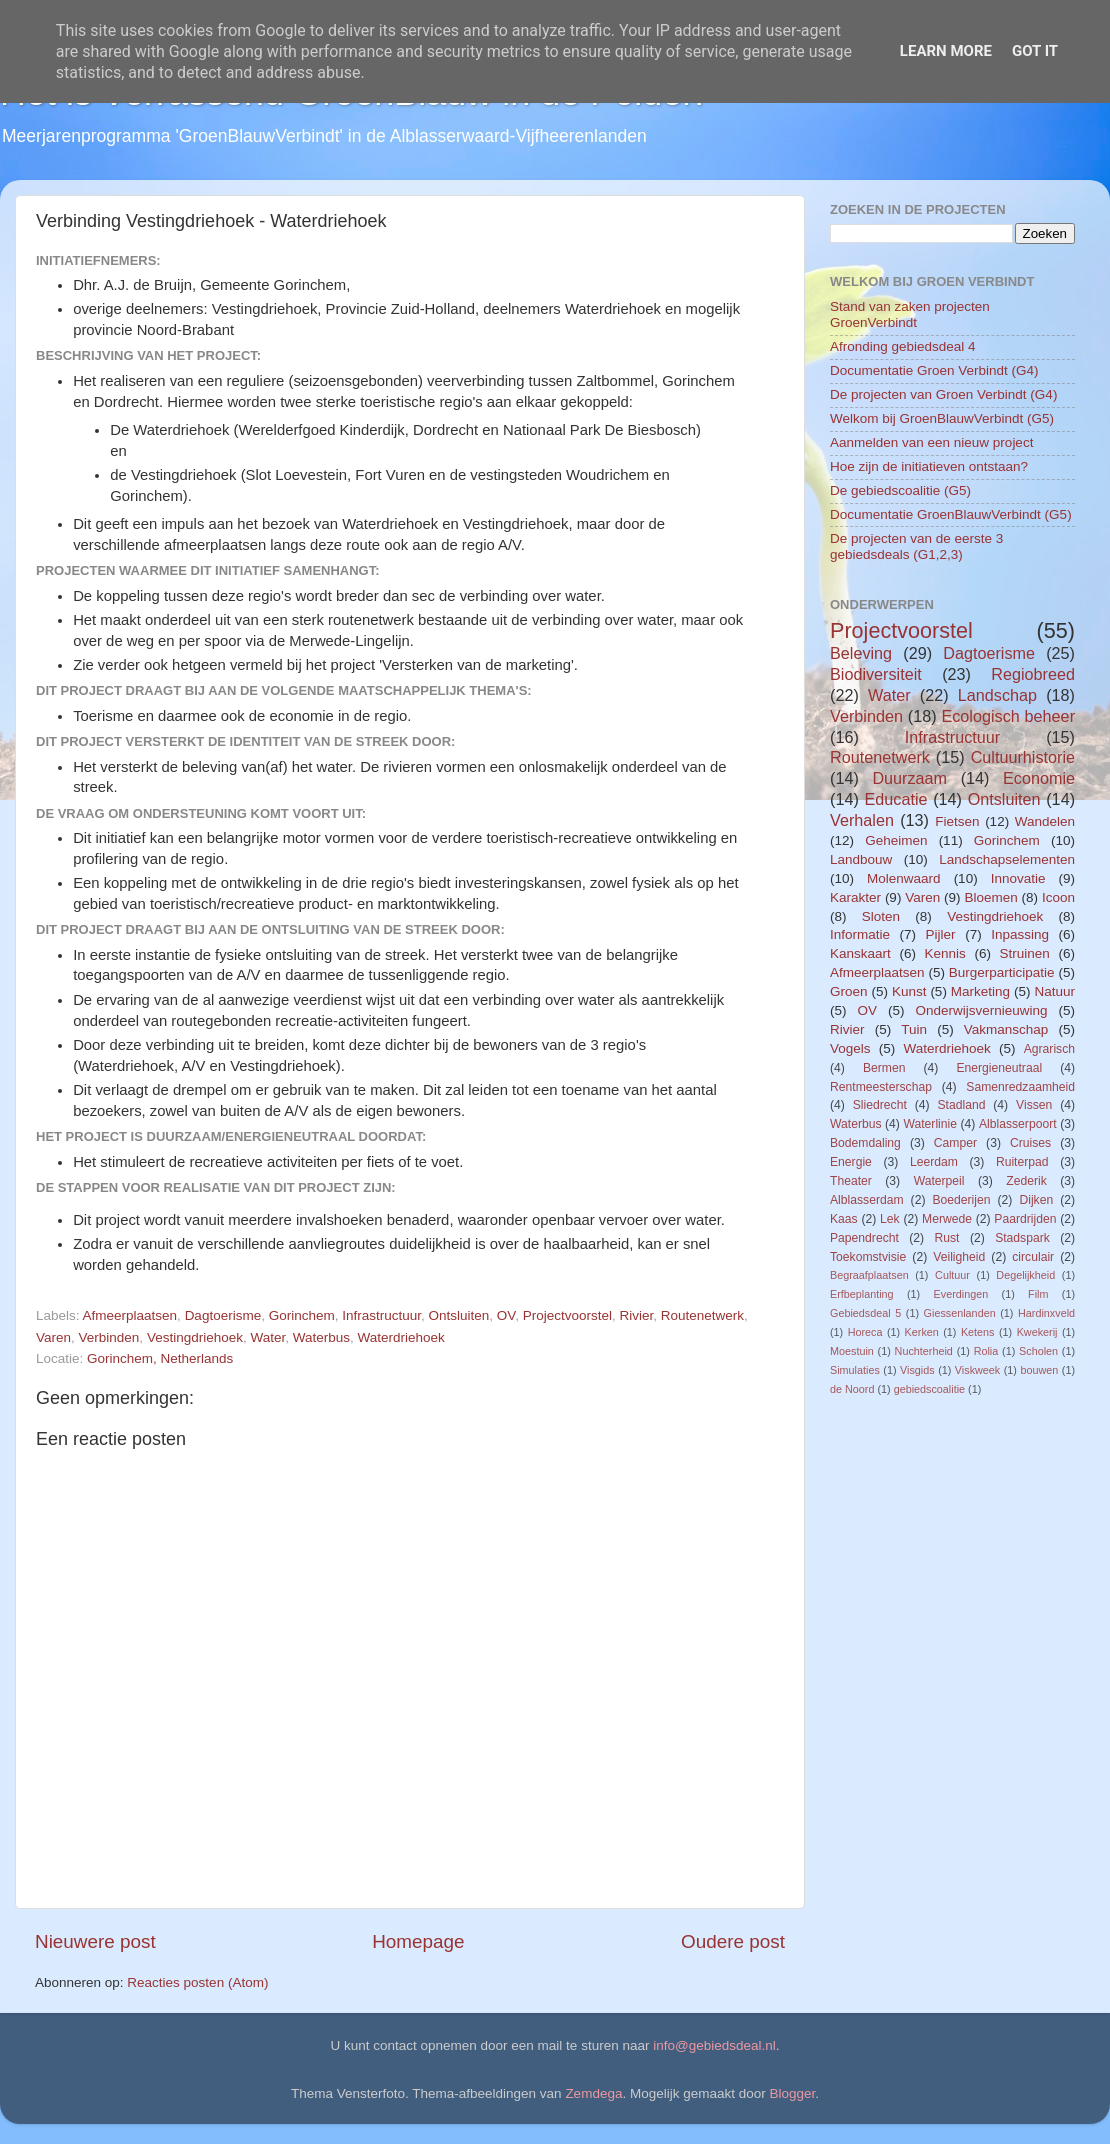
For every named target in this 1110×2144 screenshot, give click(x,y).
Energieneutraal (999, 1068)
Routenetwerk (702, 1315)
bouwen (1039, 1370)
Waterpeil (939, 1181)
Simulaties (855, 1370)
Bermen (884, 1068)
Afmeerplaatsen (130, 1315)
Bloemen (990, 897)
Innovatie (1018, 878)
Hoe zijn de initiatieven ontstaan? (929, 466)
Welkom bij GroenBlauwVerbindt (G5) (942, 418)
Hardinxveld (1046, 1313)
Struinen (1025, 953)
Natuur (1054, 991)
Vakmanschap (1006, 1029)
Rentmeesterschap (881, 1087)
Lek (890, 1219)
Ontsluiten (459, 1315)
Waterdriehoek (401, 1337)
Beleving (861, 653)
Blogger (793, 2093)
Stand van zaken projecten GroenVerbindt (910, 314)
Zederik (1026, 1181)
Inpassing (1020, 934)
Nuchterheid (924, 1351)
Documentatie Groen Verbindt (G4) (934, 370)
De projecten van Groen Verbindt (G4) (943, 394)
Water (267, 1337)
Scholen (1038, 1351)
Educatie (895, 799)
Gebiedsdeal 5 (865, 1313)
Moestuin (852, 1351)
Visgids (917, 1370)
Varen (53, 1337)
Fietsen (957, 821)
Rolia (986, 1351)
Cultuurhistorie (1023, 757)
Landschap (997, 695)
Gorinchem (302, 1315)
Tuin (914, 1029)
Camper (955, 1143)
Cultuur (952, 1275)
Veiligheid (959, 1257)
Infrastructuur (381, 1315)
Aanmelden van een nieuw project (931, 442)
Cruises (1030, 1143)
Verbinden (109, 1337)
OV (506, 1315)
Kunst (909, 991)
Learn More (946, 51)
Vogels (850, 1048)
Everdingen (961, 1294)
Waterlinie (930, 1124)
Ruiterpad (1022, 1162)
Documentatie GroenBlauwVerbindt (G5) (951, 514)
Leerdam (934, 1162)
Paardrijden (1025, 1219)
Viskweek (977, 1370)
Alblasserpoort (1018, 1124)
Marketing (980, 991)
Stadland (961, 1105)
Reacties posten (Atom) (197, 1982)
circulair (1033, 1257)
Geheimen (896, 840)
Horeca (865, 1332)
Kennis (945, 953)
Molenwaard (904, 878)
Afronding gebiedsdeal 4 (903, 346)
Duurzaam (909, 778)
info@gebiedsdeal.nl (714, 2045)
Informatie (860, 934)
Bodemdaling (865, 1143)
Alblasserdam (867, 1200)
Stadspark (1022, 1238)
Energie (851, 1162)
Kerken (922, 1332)
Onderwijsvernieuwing (981, 1010)
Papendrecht (864, 1238)
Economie (1039, 778)
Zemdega (593, 2093)
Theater (851, 1181)
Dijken (1036, 1200)
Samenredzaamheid (1020, 1087)
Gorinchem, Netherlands (160, 1358)
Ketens (978, 1332)
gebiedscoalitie (929, 1389)
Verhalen (862, 820)
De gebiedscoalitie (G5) (900, 490)
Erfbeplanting (862, 1294)
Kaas (844, 1219)
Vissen (1034, 1105)
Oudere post (733, 1941)
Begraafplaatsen (869, 1275)
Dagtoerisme (223, 1315)
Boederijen (961, 1200)
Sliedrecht (880, 1105)
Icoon (1058, 897)
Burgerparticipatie (1002, 972)
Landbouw (861, 859)
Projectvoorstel (567, 1315)
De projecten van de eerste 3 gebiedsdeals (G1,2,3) (916, 546)
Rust (947, 1238)
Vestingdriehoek (195, 1337)
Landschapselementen (1007, 859)
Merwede (947, 1219)
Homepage (418, 1941)
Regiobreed (1033, 674)
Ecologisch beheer (1008, 716)
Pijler (941, 934)
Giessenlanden (960, 1313)
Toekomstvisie (868, 1257)
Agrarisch (1049, 1049)
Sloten (881, 916)
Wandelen (1045, 821)
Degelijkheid (1025, 1275)
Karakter (855, 897)
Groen (849, 991)
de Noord (852, 1389)
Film (1038, 1294)
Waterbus (321, 1337)
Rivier (636, 1315)
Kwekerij (1037, 1332)
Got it (1035, 51)
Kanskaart (860, 953)
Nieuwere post (95, 1941)
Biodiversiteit (876, 674)
